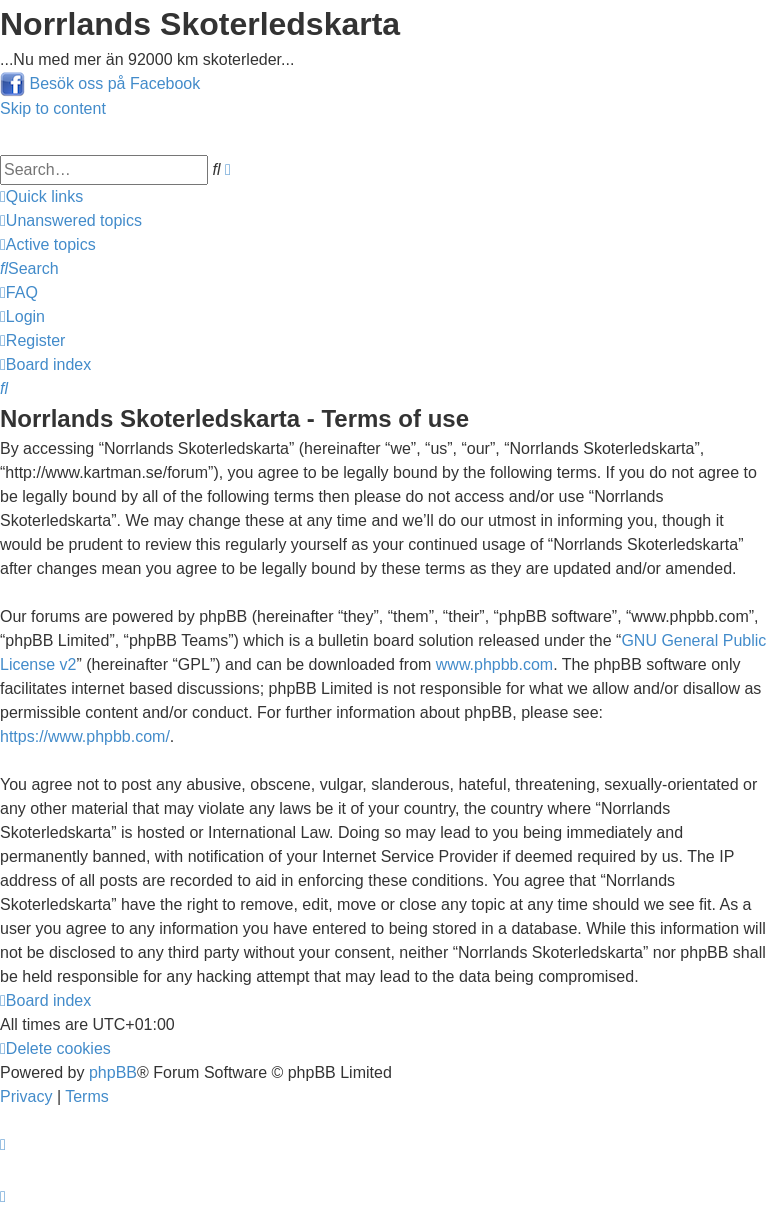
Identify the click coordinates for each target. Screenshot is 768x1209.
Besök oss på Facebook (114, 83)
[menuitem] (71, 220)
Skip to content (53, 108)
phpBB (113, 1072)
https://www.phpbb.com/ (85, 736)
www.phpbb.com (494, 664)
